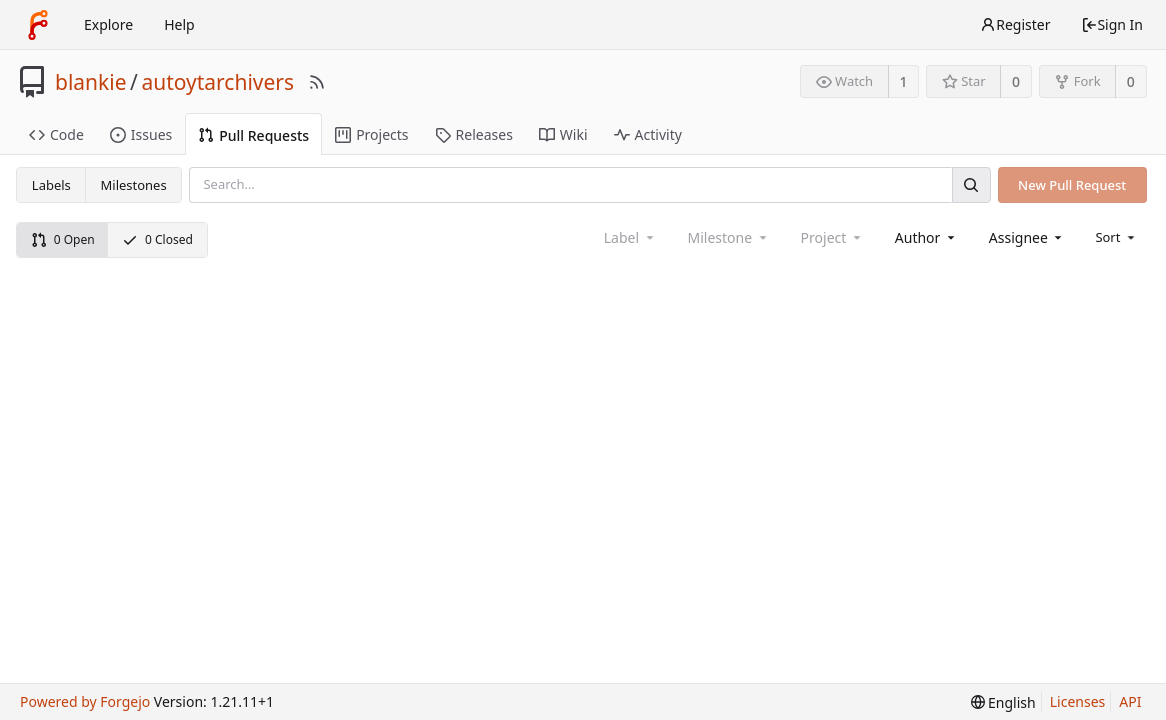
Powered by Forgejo (85, 701)
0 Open (63, 239)
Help (179, 24)
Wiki (563, 134)
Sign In (1112, 24)
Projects (371, 134)
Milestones (134, 185)
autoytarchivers (217, 82)
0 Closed (157, 239)
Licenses (1078, 701)
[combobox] (926, 237)
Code (56, 134)
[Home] (38, 25)
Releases (474, 134)
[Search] (971, 184)
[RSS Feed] (317, 82)
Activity (648, 134)
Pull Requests (253, 135)
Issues (141, 134)
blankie (91, 82)
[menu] (1116, 237)
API (1130, 701)
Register (1015, 24)
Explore (108, 24)
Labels (51, 185)
